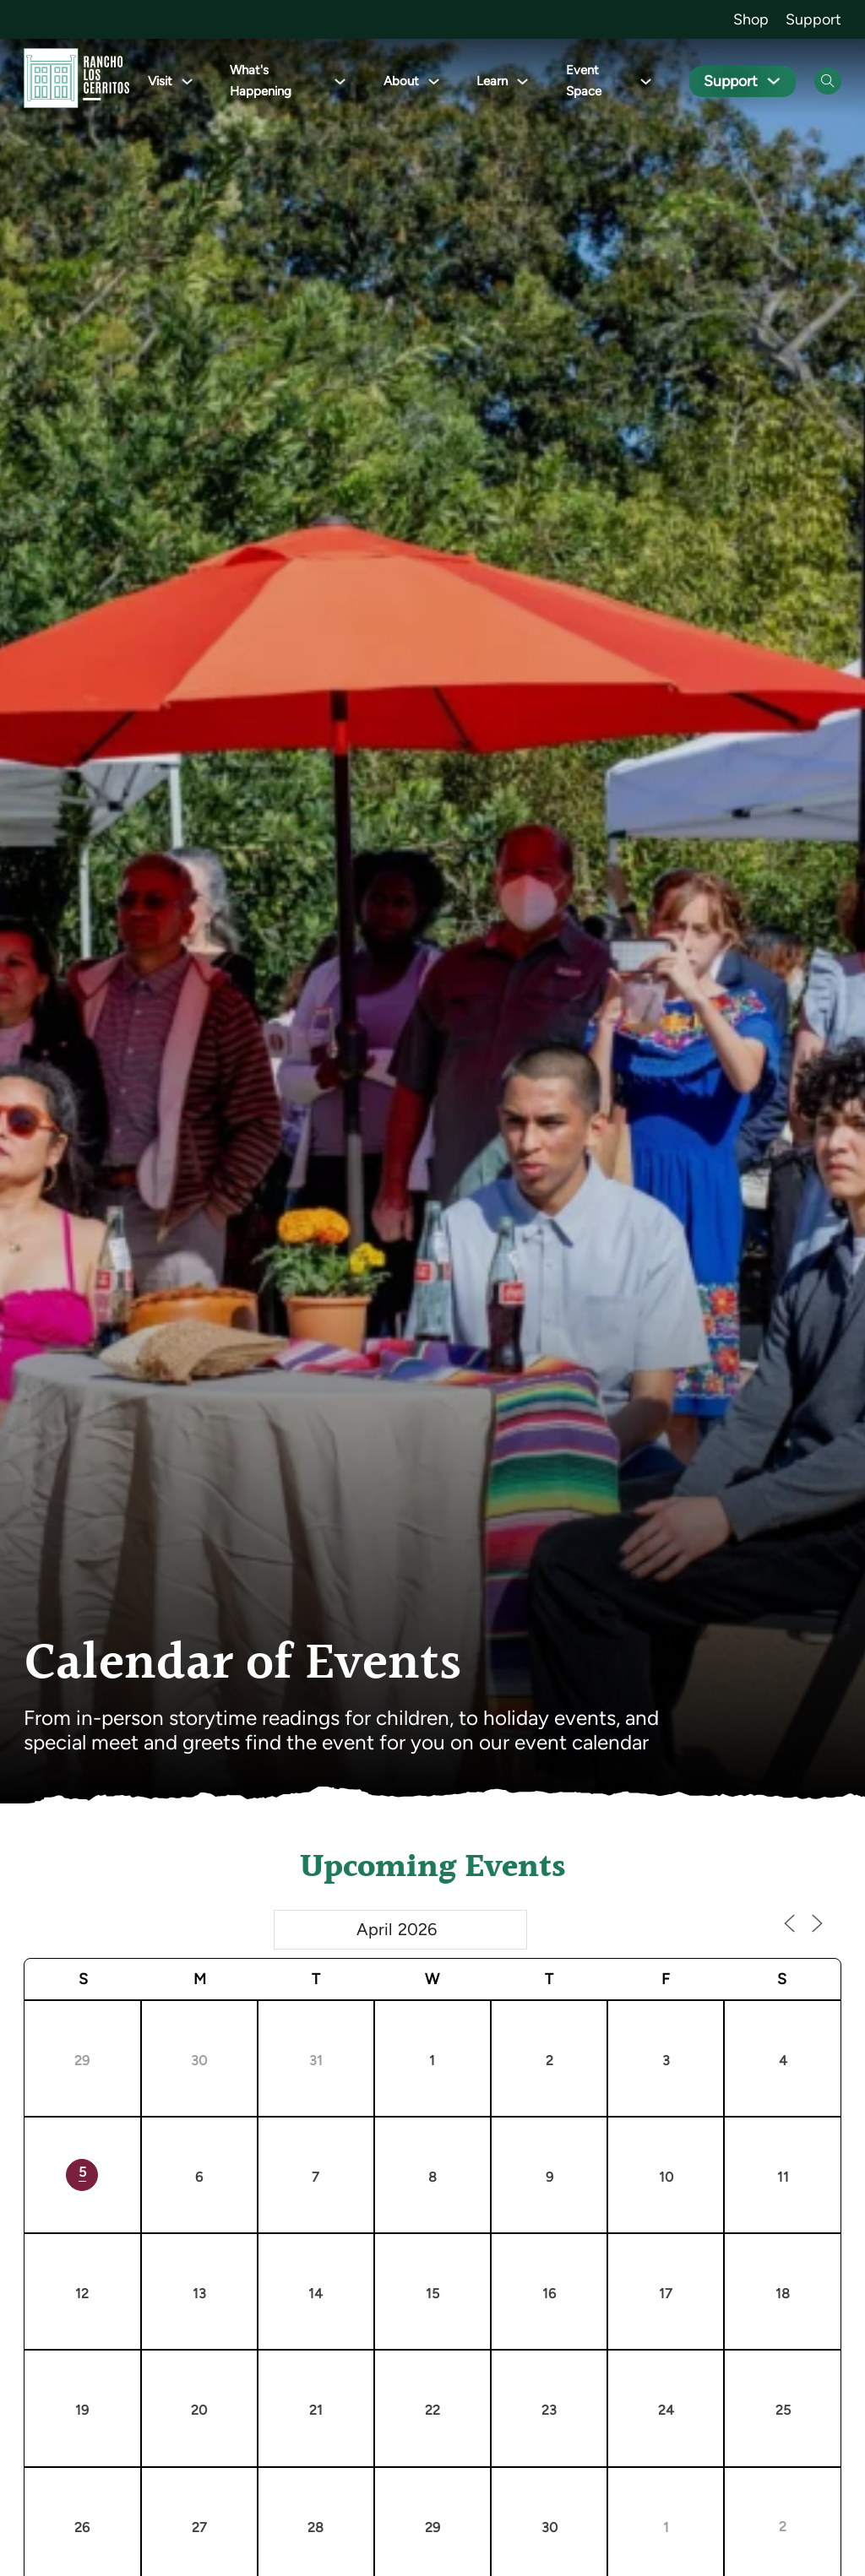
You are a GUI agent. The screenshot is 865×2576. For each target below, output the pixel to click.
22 (432, 2410)
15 (432, 2294)
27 (199, 2527)
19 (82, 2410)
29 (82, 2061)
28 (315, 2527)
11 (783, 2177)
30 (199, 2061)
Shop (751, 19)
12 (82, 2294)
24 (666, 2410)
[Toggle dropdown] (187, 81)
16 (549, 2294)
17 (665, 2294)
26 (82, 2527)
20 (199, 2410)
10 (666, 2177)
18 (782, 2294)
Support (813, 19)
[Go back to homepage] (76, 81)
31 (316, 2061)
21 (316, 2410)
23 (549, 2410)
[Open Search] (827, 81)
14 (315, 2294)
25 (783, 2410)
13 (199, 2294)
